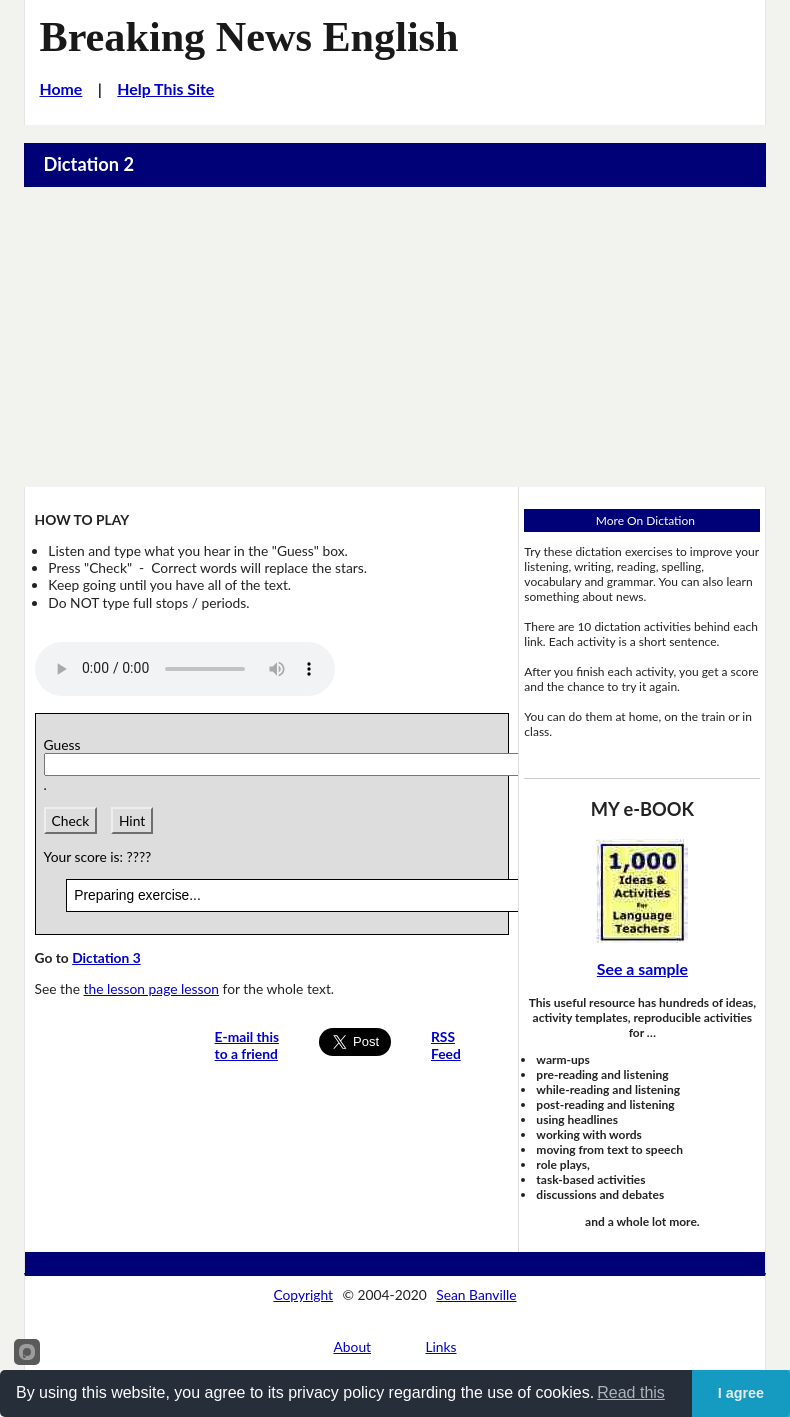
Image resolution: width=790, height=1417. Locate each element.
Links (440, 1346)
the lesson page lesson (152, 988)
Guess (66, 744)
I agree (741, 1393)
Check (71, 820)
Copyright (303, 1294)
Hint (132, 820)
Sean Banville (476, 1294)
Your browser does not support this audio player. (185, 669)
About (353, 1346)
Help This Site (165, 88)
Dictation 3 (106, 957)
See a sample (642, 968)
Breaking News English (249, 36)
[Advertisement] (395, 337)
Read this (631, 1392)
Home (61, 88)
